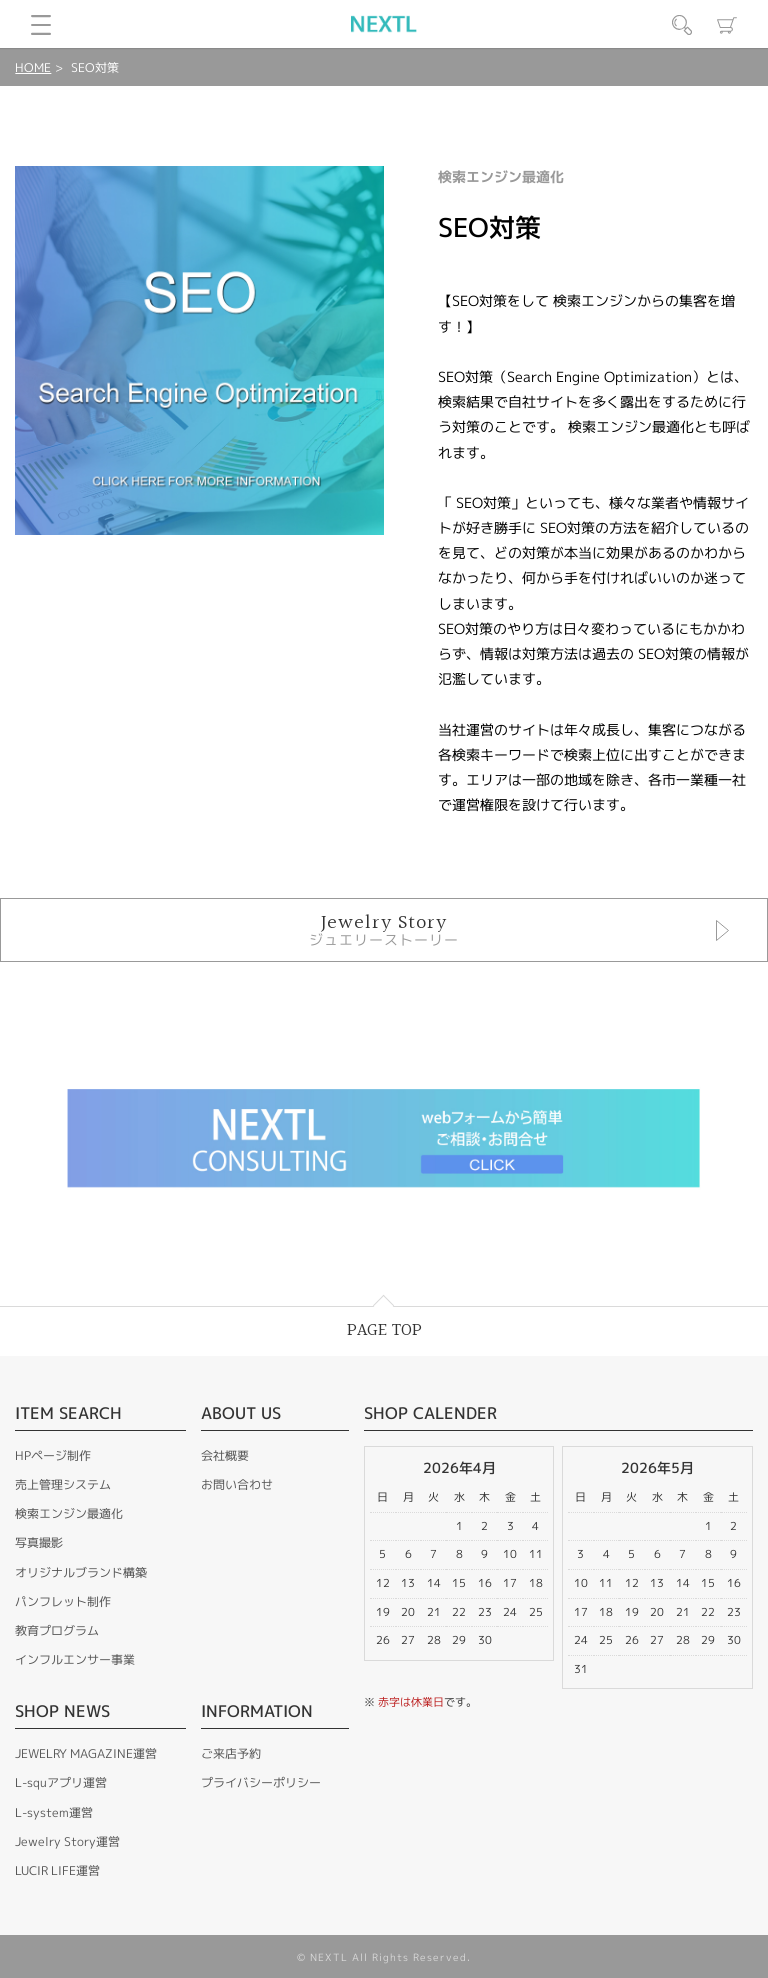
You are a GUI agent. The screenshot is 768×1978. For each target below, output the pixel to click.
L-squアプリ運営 (61, 1782)
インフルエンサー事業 (75, 1659)
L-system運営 (54, 1812)
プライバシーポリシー (261, 1782)
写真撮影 (39, 1542)
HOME (33, 67)
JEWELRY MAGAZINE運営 (86, 1753)
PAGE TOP (384, 1330)
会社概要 (225, 1455)
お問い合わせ (237, 1484)
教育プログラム (57, 1630)
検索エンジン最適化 (69, 1513)
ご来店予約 (231, 1753)
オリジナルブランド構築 (81, 1572)
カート (727, 25)
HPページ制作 (53, 1455)
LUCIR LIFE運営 (57, 1870)
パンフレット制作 (63, 1601)
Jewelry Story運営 (67, 1841)
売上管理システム (63, 1484)
